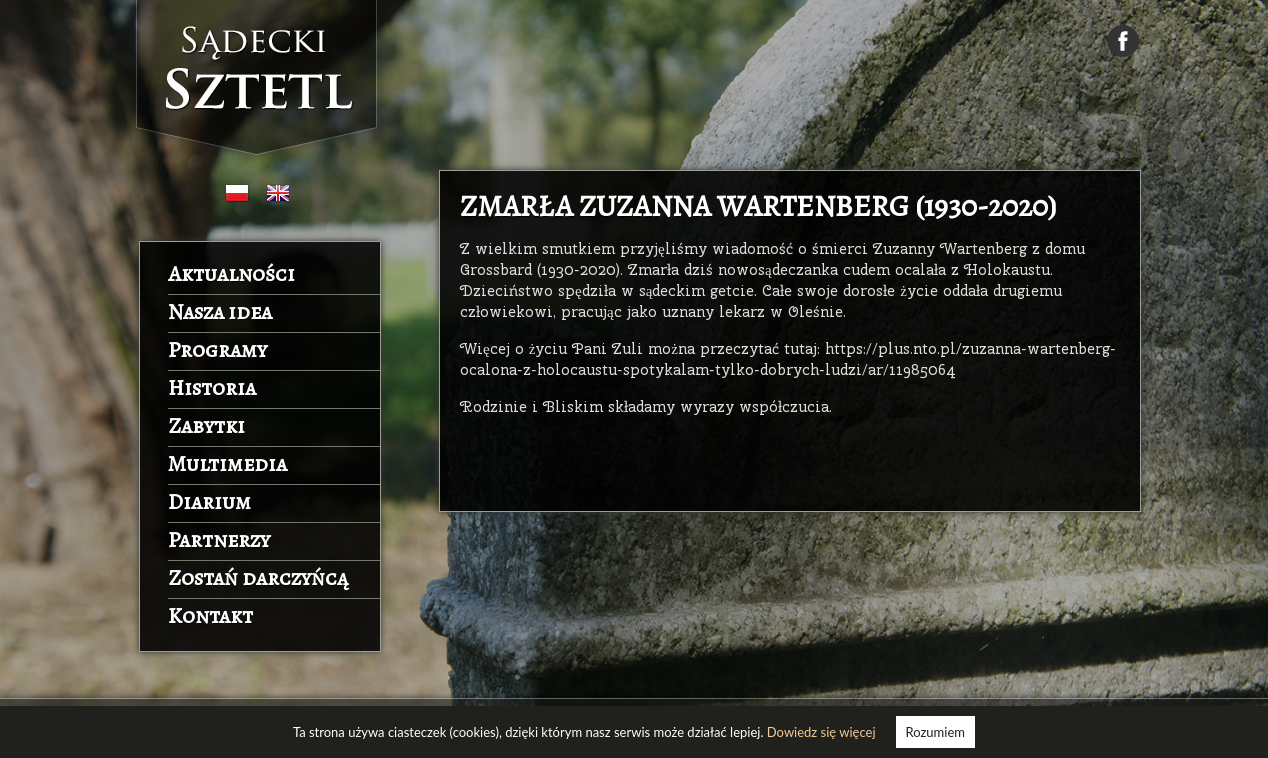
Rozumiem (935, 732)
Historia (212, 388)
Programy (217, 350)
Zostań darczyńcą (258, 578)
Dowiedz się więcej (821, 732)
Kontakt (210, 616)
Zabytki (206, 426)
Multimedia (227, 464)
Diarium (209, 502)
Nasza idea (220, 312)
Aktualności (231, 274)
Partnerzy (219, 540)
